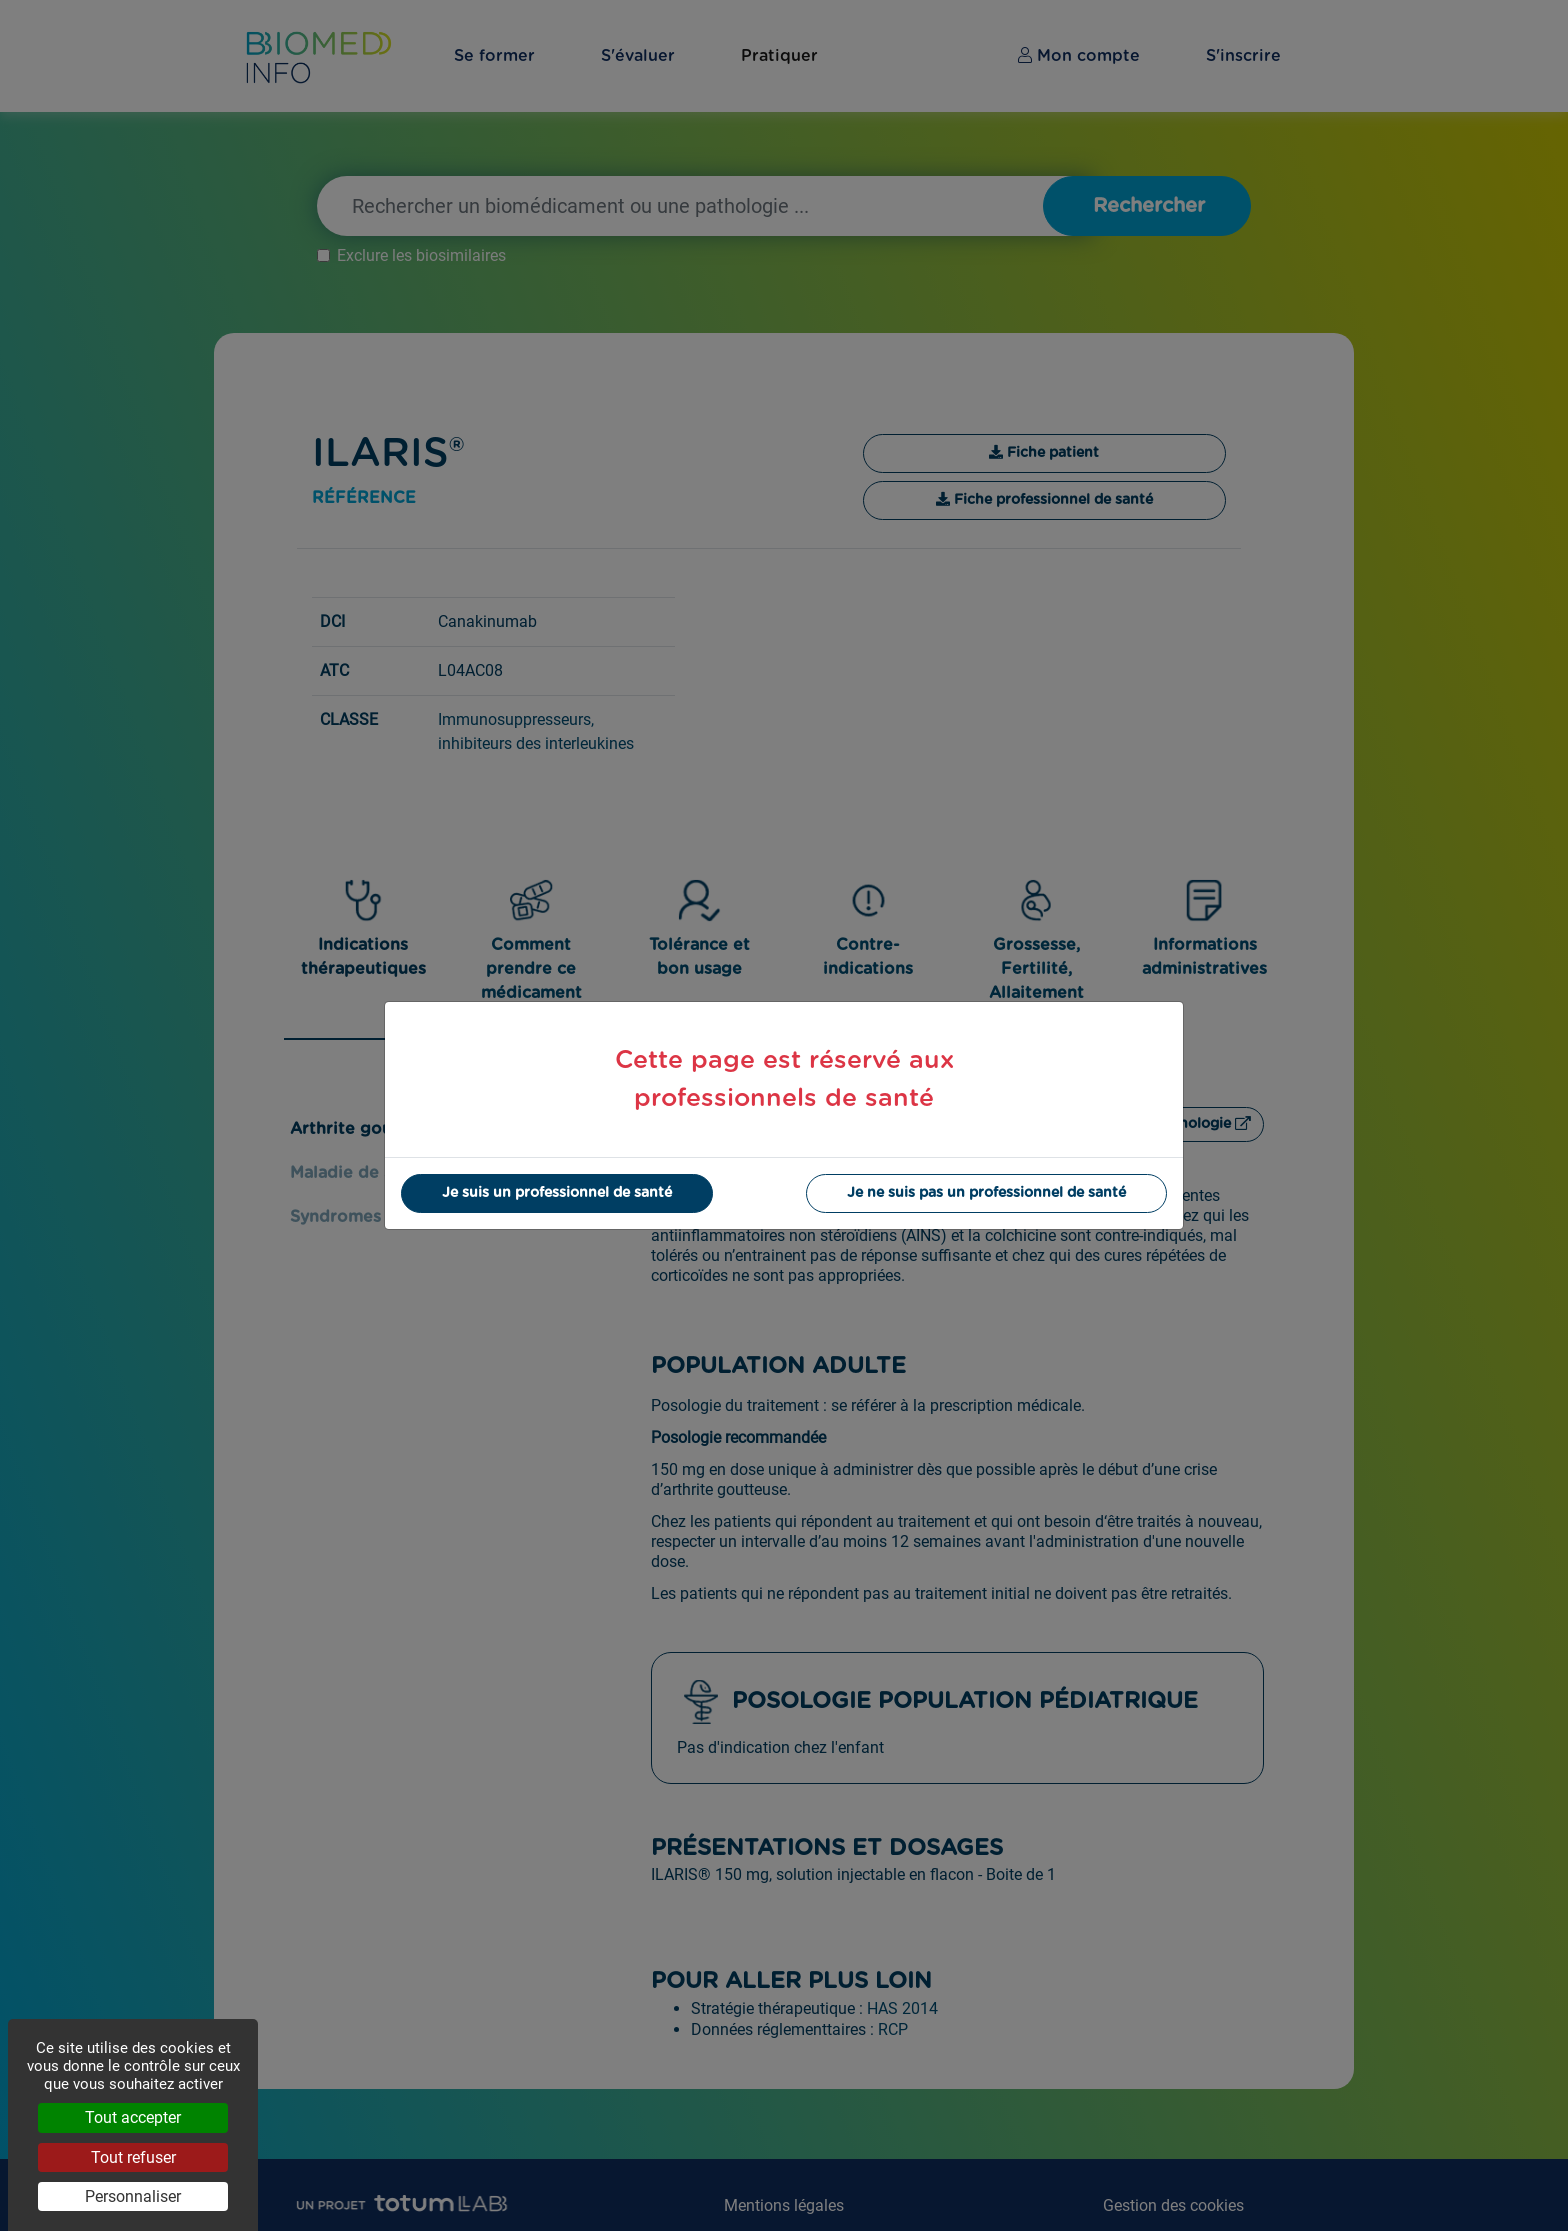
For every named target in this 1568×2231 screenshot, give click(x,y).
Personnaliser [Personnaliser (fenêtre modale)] (133, 2196)
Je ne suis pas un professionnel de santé (986, 1193)
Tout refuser (133, 2157)
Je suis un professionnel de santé (557, 1193)
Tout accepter (133, 2117)
